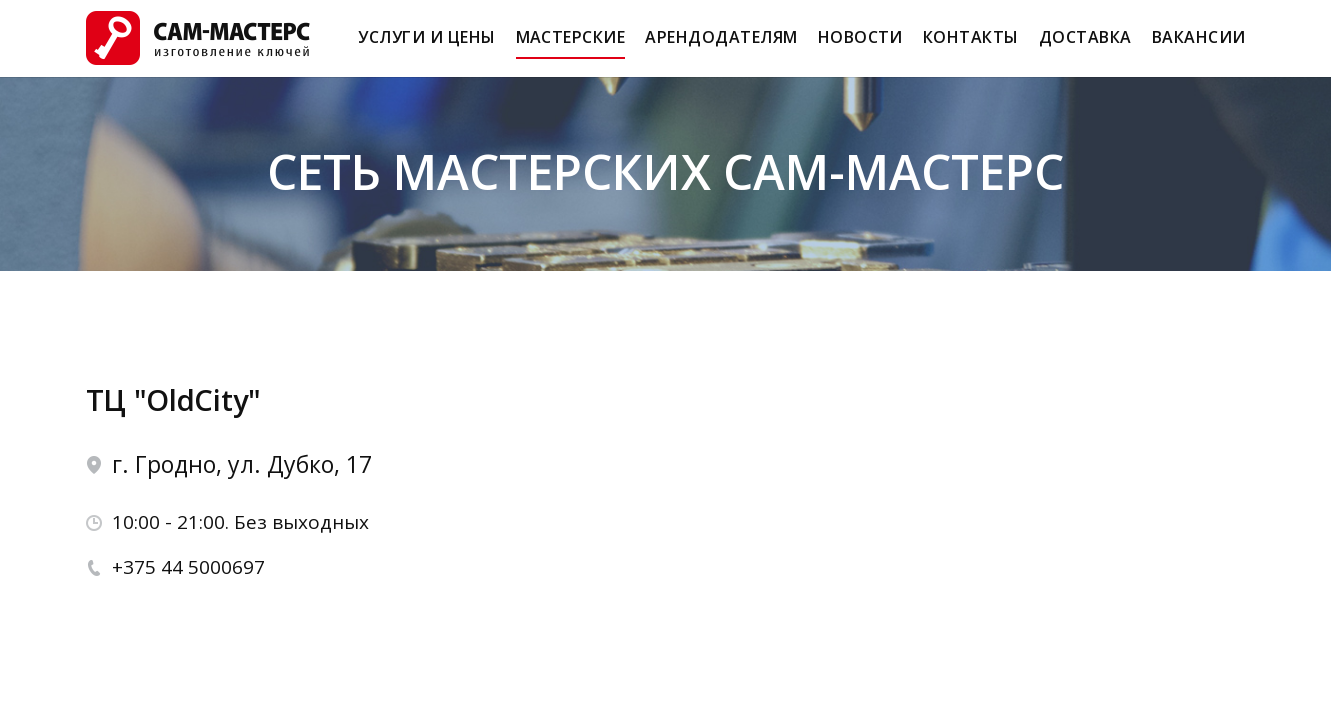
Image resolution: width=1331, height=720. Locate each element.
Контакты (971, 46)
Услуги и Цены (426, 46)
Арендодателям (721, 46)
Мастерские (571, 46)
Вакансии (1199, 46)
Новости (860, 46)
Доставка (1085, 46)
